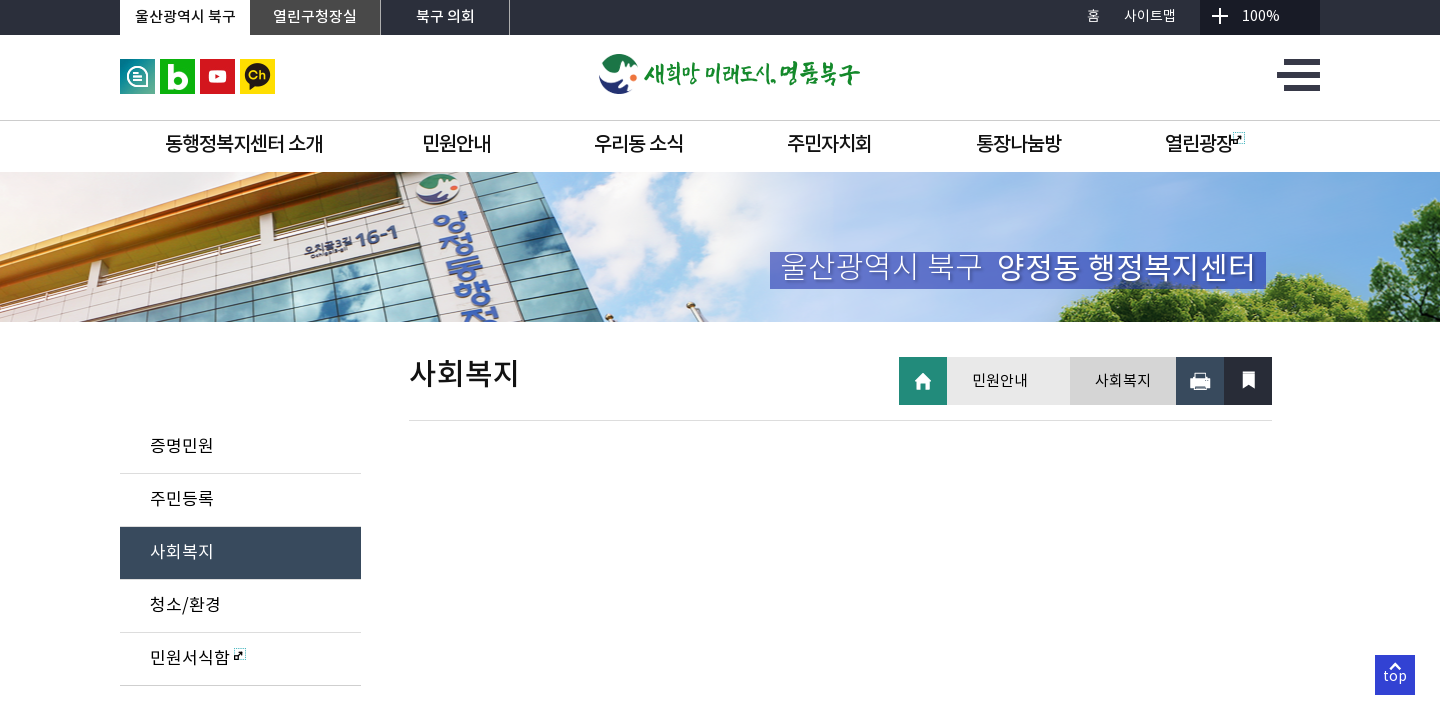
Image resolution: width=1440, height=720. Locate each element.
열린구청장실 (315, 17)
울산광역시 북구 (185, 17)
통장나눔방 (1018, 145)
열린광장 (1205, 145)
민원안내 (456, 145)
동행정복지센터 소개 (243, 145)
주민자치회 (829, 145)
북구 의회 (445, 17)
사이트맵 (1150, 17)
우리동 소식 (638, 145)
